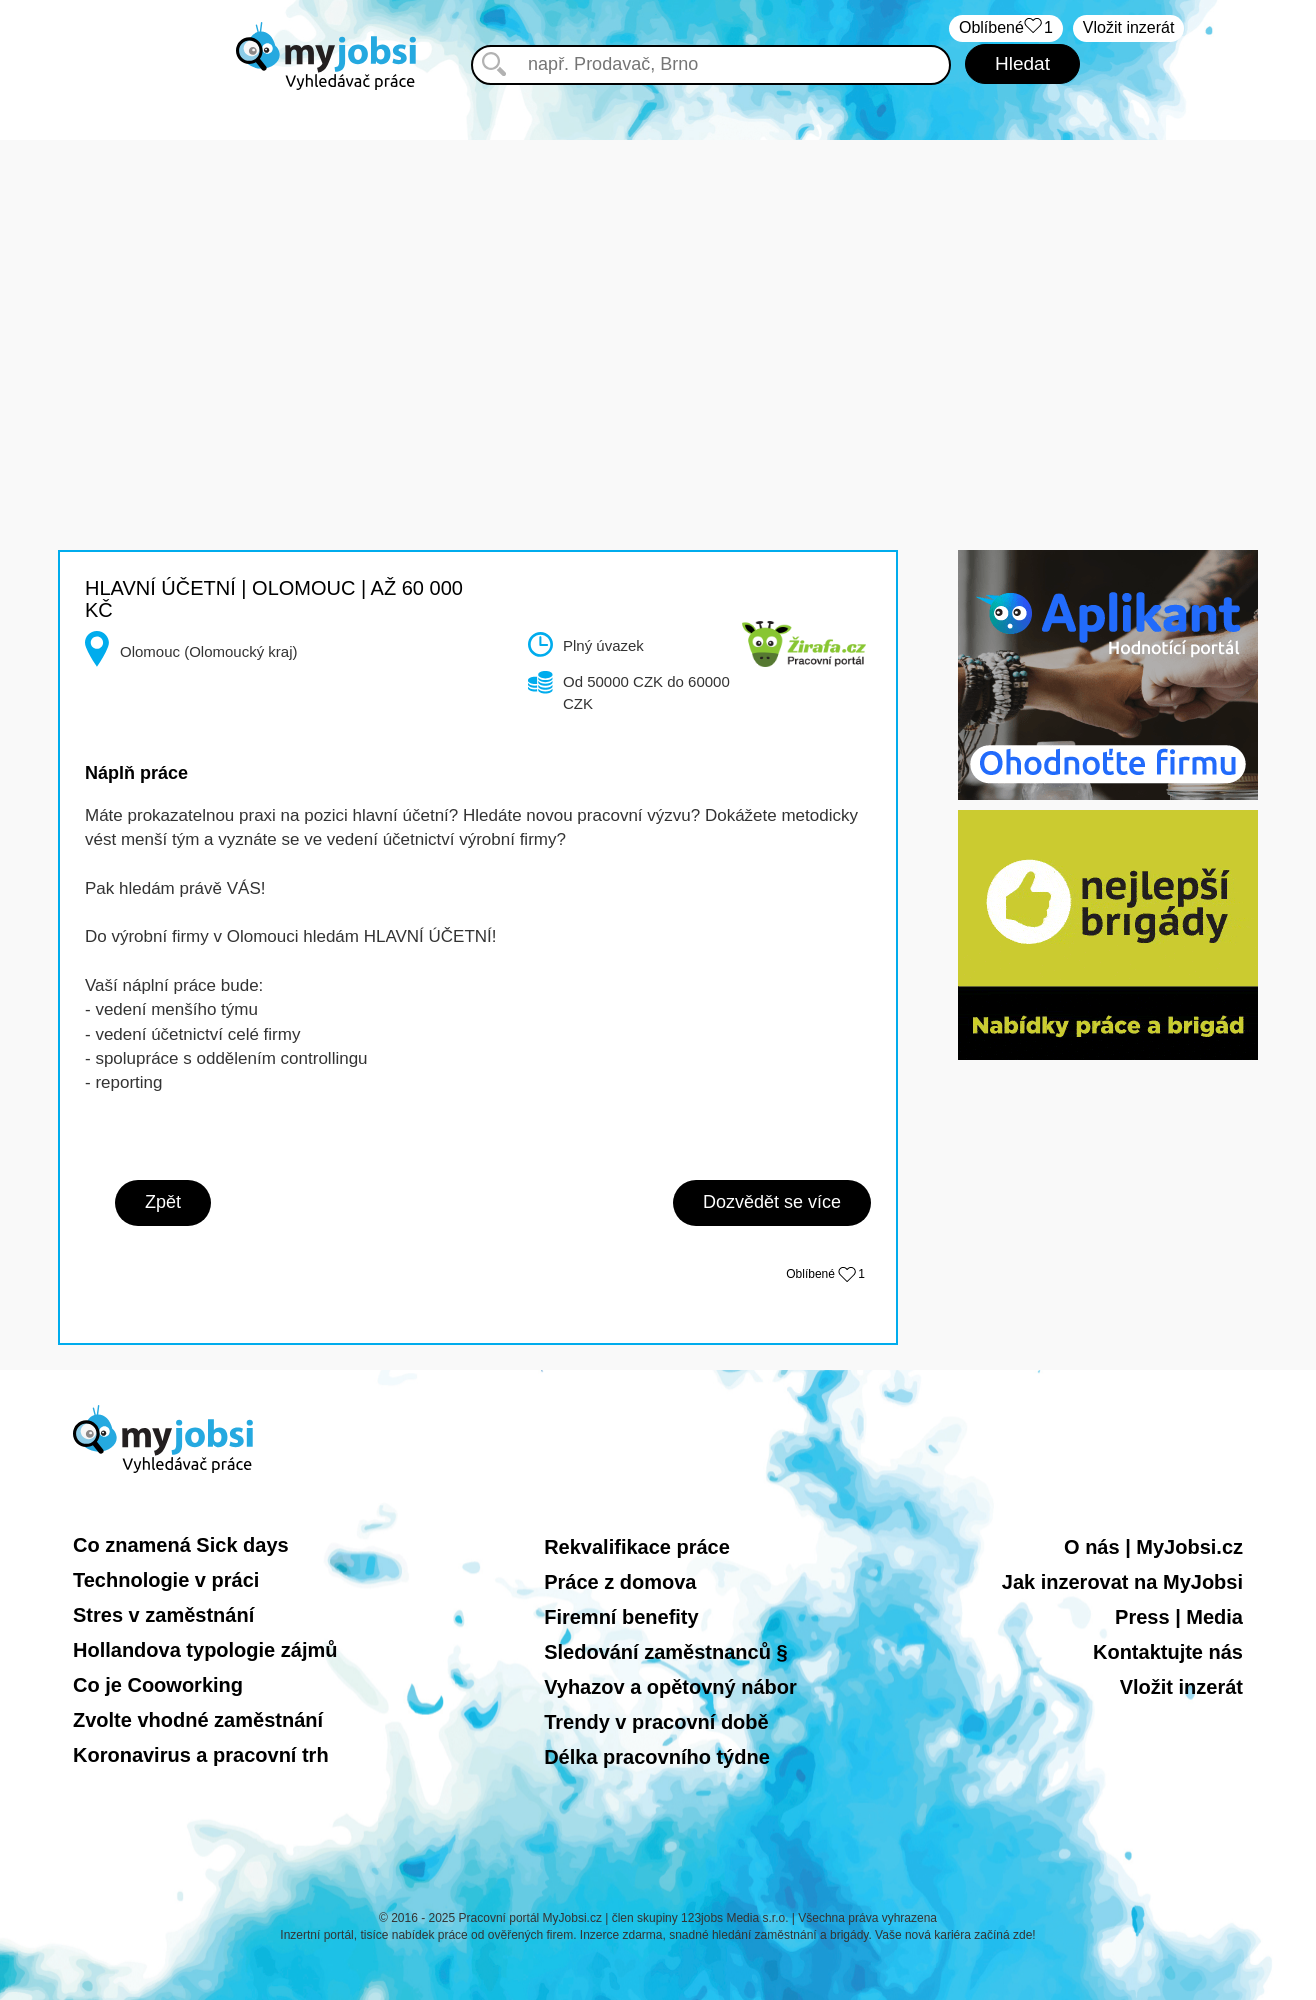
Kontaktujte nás (1168, 1652)
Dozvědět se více (772, 1202)
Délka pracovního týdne (657, 1757)
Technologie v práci (166, 1580)
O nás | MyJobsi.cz (1153, 1547)
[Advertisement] (658, 280)
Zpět (163, 1202)
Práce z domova (620, 1582)
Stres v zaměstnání (163, 1615)
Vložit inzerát (1129, 27)
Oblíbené (825, 1274)
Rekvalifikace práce (637, 1547)
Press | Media (1179, 1617)
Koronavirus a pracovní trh (201, 1755)
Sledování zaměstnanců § (665, 1652)
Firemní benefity (621, 1617)
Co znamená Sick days (181, 1545)
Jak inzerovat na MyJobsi (1122, 1582)
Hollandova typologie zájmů (205, 1650)
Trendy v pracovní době (656, 1722)
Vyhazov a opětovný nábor (670, 1687)
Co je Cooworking (158, 1685)
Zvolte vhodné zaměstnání (198, 1720)
